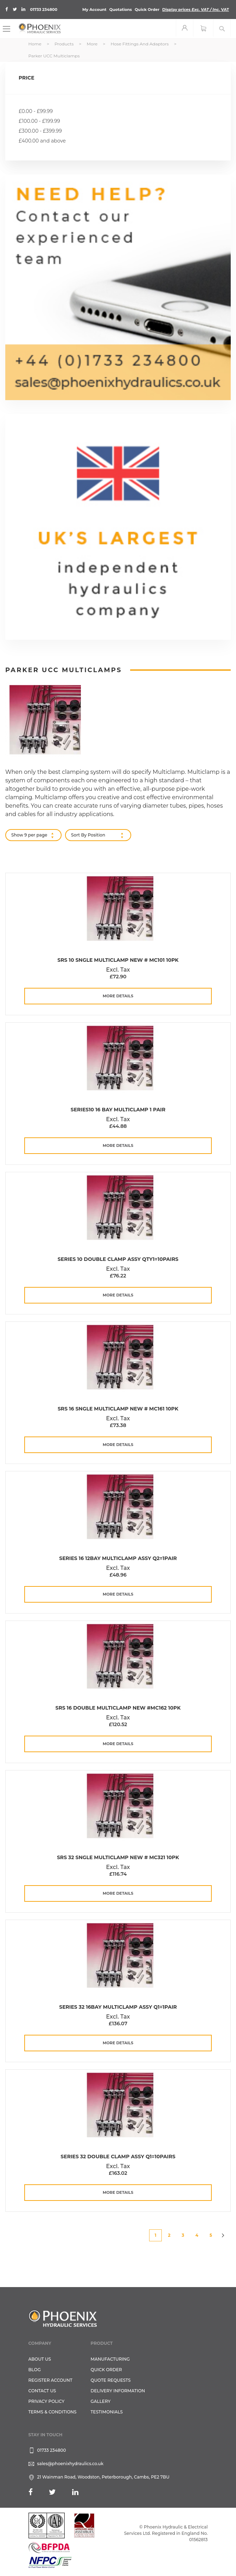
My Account (94, 9)
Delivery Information (118, 2390)
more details (118, 995)
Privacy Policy (46, 2401)
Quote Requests (111, 2380)
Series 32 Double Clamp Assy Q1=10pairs (117, 2156)
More (92, 43)
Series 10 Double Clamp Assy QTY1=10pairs (118, 1259)
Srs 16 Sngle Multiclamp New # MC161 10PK (118, 1409)
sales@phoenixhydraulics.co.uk (70, 2463)
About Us (39, 2359)
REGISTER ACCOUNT (50, 2380)
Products (65, 43)
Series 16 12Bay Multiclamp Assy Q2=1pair (118, 1558)
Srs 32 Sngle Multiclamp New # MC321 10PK (118, 1857)
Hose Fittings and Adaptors (140, 43)
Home (35, 43)
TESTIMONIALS (107, 2411)
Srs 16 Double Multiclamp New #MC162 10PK (117, 1708)
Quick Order (147, 9)
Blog (34, 2369)
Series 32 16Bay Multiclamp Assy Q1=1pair (118, 2007)
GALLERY (101, 2401)
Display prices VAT (195, 9)
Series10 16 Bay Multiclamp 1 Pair (118, 1109)
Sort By (79, 835)
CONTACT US (42, 2390)
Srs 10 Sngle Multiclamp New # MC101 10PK (117, 960)
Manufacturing (110, 2359)
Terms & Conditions (52, 2411)
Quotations (120, 9)
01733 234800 (43, 9)
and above (42, 141)
